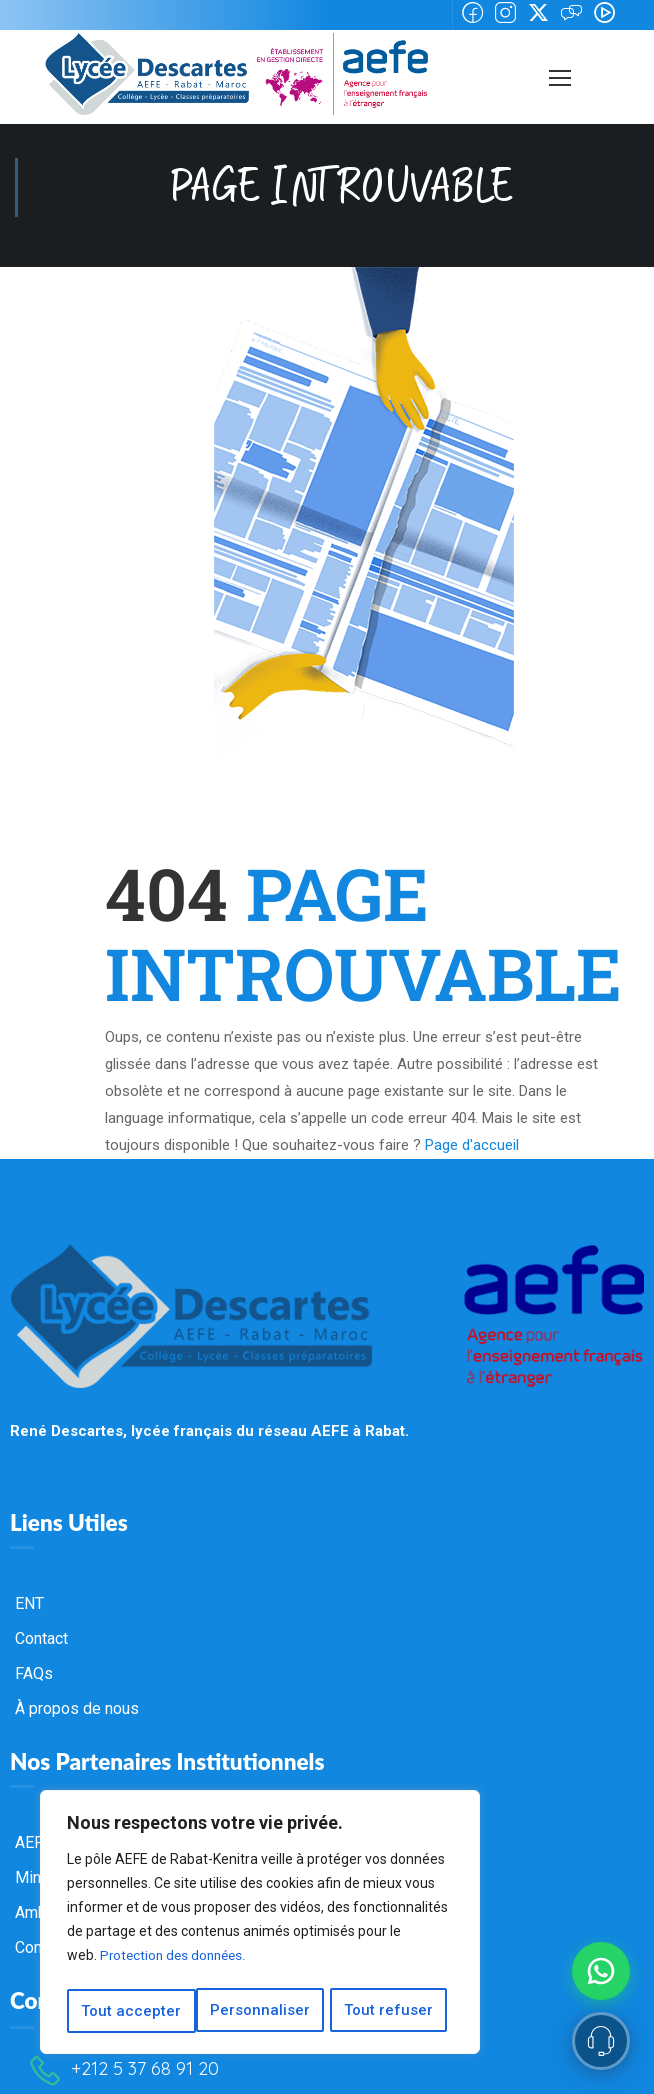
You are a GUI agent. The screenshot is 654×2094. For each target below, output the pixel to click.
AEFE (33, 1801)
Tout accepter (390, 2011)
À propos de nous (77, 1667)
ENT (29, 1562)
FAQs (34, 1632)
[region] (260, 1925)
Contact (41, 1597)
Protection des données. (176, 1961)
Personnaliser (131, 2011)
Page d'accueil (472, 1104)
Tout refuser (260, 2011)
